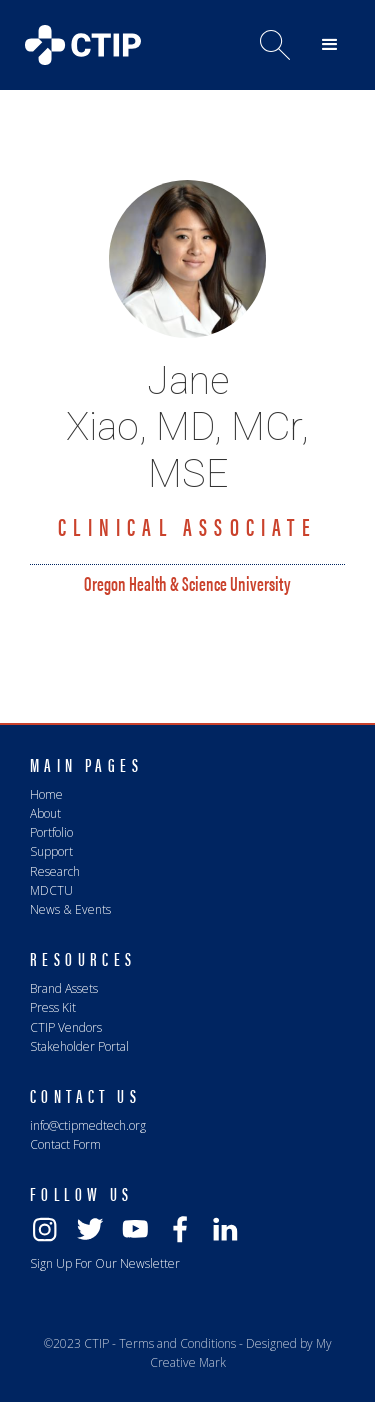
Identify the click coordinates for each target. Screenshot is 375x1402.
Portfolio (51, 832)
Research (55, 871)
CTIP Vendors (66, 1027)
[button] (330, 45)
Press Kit (53, 1007)
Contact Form (65, 1144)
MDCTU (51, 890)
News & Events (70, 909)
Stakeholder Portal (79, 1046)
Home (46, 794)
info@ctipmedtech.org (88, 1125)
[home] (78, 40)
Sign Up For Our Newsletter (105, 1263)
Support (51, 851)
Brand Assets (64, 988)
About (45, 813)
